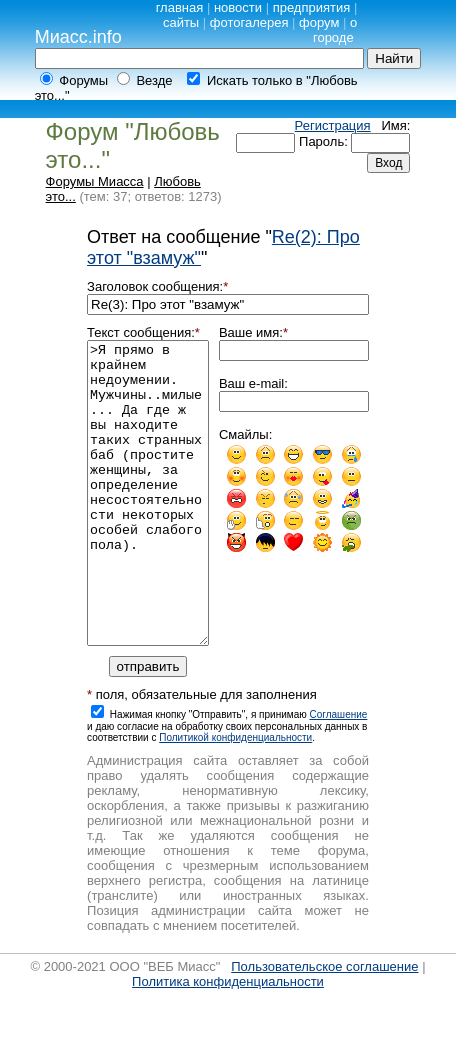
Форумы (83, 80)
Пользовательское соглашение (324, 1026)
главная (180, 7)
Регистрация (333, 125)
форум (319, 22)
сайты (181, 22)
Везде (154, 80)
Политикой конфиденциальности (235, 797)
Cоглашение (339, 774)
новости (238, 7)
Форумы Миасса (95, 181)
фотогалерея (249, 22)
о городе (335, 30)
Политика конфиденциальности (228, 1041)
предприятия (312, 7)
